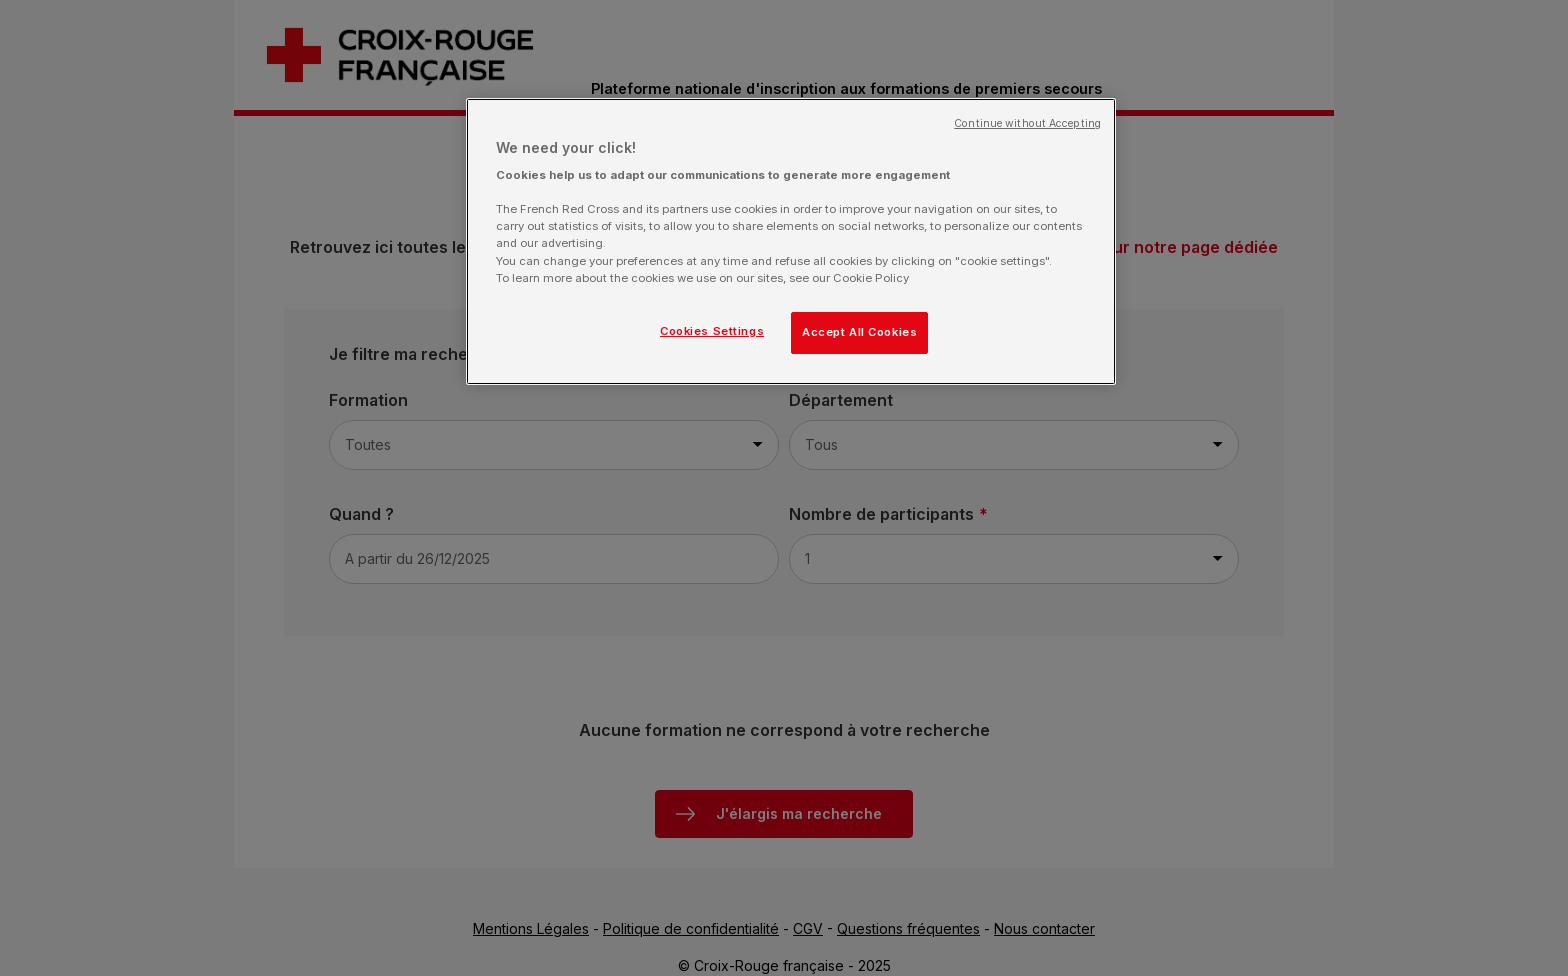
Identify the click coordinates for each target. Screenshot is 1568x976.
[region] (791, 241)
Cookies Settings (712, 331)
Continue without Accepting (1027, 123)
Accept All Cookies (859, 332)
